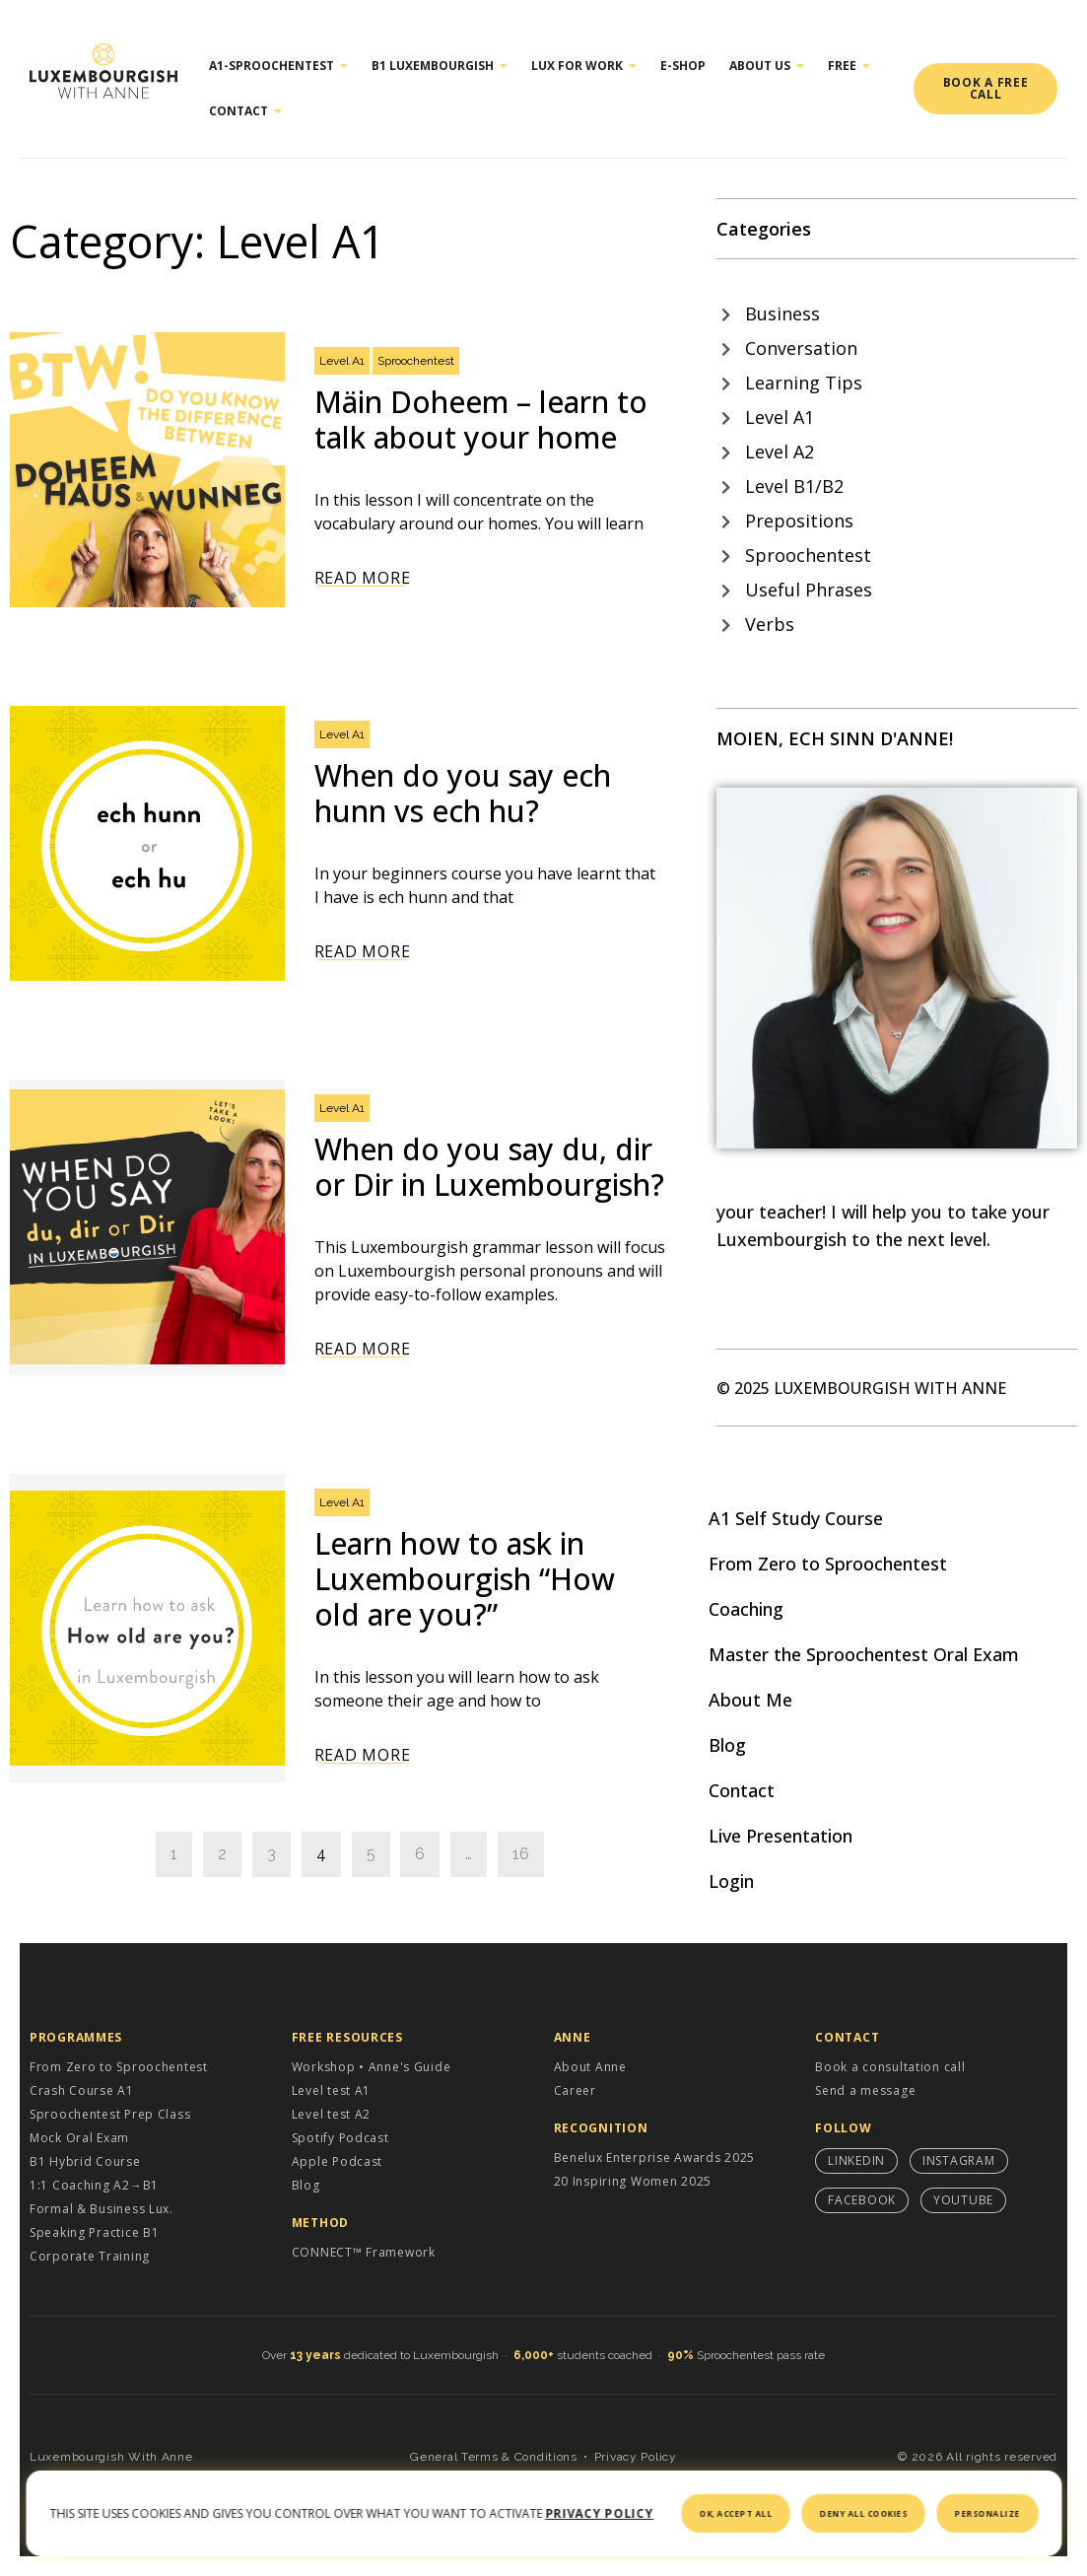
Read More (362, 578)
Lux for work (584, 66)
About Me (750, 1699)
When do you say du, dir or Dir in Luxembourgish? (489, 1167)
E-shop (683, 65)
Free (849, 66)
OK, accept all (736, 2513)
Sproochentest (415, 361)
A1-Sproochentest (278, 66)
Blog (727, 1745)
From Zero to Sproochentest (828, 1563)
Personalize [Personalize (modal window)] (988, 2513)
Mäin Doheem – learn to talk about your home (480, 419)
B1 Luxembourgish (440, 66)
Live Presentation (780, 1835)
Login (731, 1881)
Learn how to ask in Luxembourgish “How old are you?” (464, 1579)
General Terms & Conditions (493, 2457)
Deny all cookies (864, 2513)
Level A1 (342, 361)
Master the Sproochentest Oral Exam (864, 1654)
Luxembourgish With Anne (111, 2457)
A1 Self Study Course (796, 1518)
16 (520, 1854)
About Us (766, 66)
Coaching (746, 1609)
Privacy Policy (635, 2457)
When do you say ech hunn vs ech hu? (462, 793)
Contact (245, 111)
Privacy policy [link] (599, 2513)
